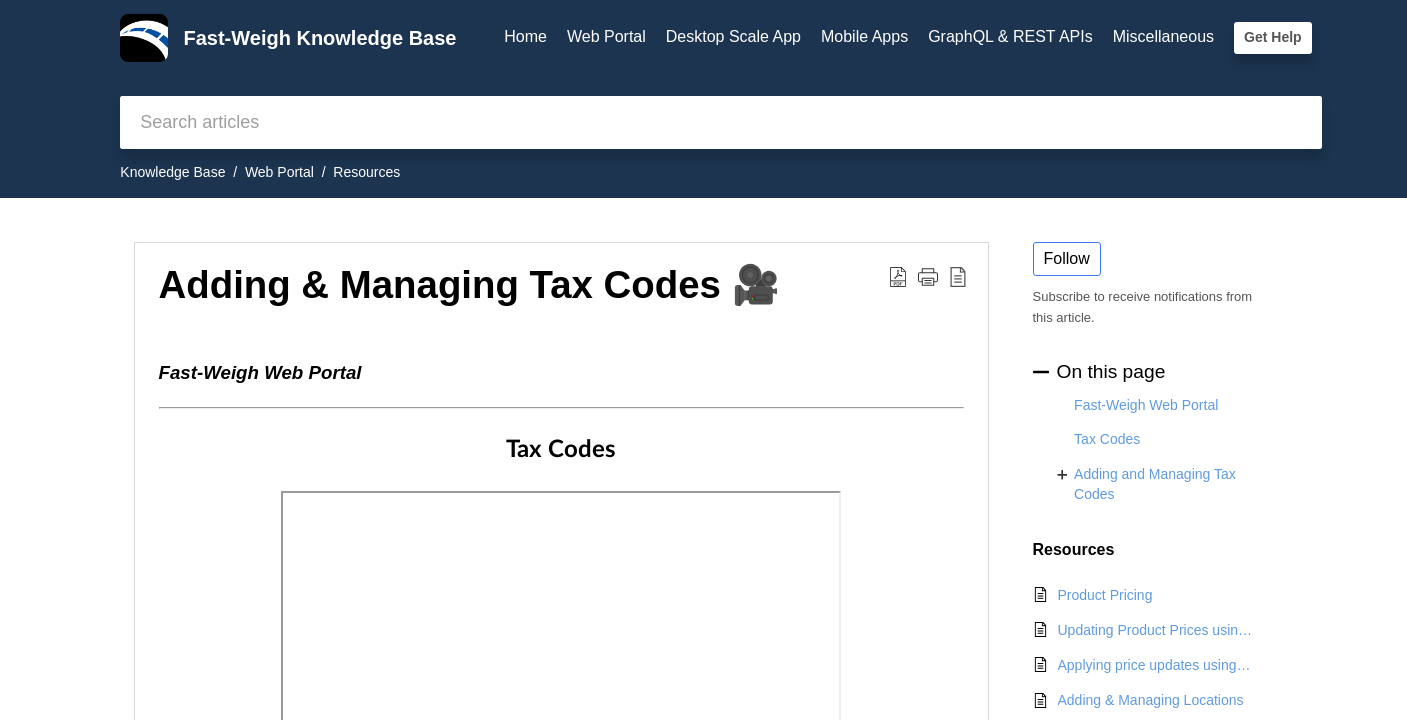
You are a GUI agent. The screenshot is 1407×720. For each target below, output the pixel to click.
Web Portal (606, 36)
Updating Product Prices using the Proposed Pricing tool (1156, 630)
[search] (720, 122)
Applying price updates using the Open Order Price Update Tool (1156, 665)
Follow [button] (1067, 258)
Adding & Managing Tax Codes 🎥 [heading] (469, 284)
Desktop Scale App (733, 36)
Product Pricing (1105, 595)
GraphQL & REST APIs (1010, 36)
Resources (366, 172)
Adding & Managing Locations (1151, 700)
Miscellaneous (1163, 36)
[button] (898, 276)
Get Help (1273, 37)
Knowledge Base (172, 172)
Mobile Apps (864, 36)
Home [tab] (525, 36)
